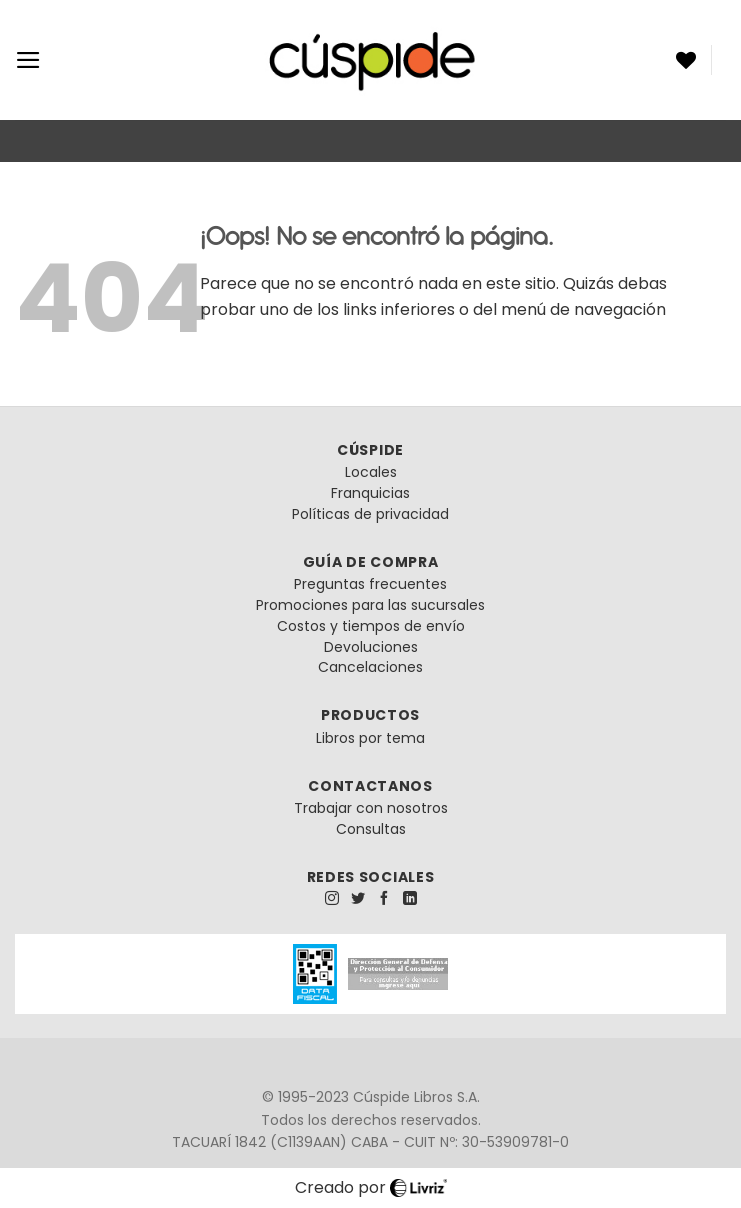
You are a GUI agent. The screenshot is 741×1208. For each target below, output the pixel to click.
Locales (371, 472)
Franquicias (370, 493)
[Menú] (28, 60)
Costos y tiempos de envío (371, 626)
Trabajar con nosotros (371, 808)
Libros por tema (370, 738)
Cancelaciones (370, 667)
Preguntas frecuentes (370, 584)
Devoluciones (371, 647)
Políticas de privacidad (370, 514)
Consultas (371, 829)
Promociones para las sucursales (370, 605)
